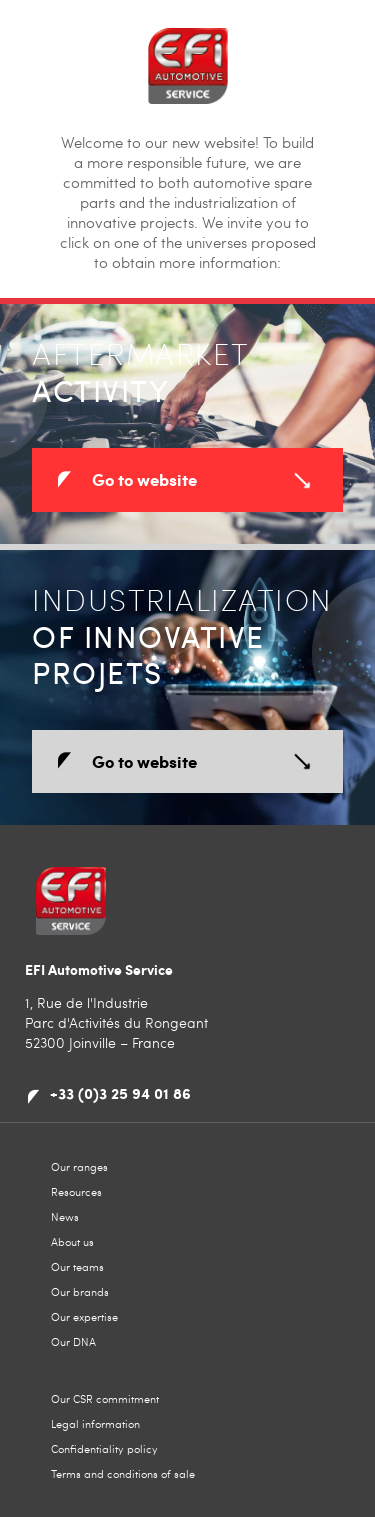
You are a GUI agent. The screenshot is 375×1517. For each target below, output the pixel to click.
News (65, 1216)
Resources (76, 1191)
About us (72, 1241)
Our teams (77, 1266)
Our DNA (73, 1341)
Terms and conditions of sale (123, 1473)
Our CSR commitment (105, 1398)
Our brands (80, 1291)
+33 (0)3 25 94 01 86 (120, 1093)
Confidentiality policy (104, 1448)
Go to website (144, 479)
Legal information (95, 1423)
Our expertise (84, 1316)
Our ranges (79, 1166)
